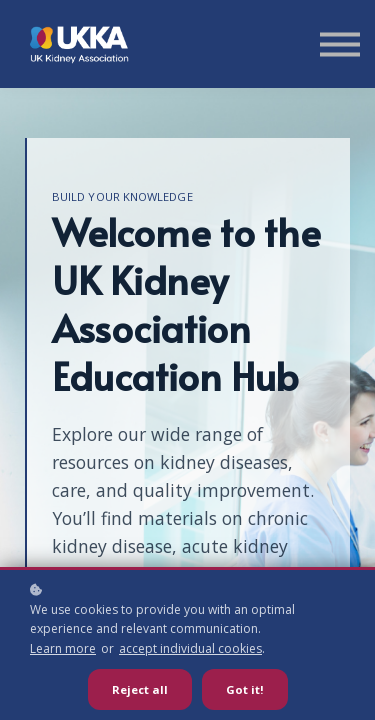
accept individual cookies (190, 648)
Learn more (63, 648)
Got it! (245, 689)
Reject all (140, 689)
